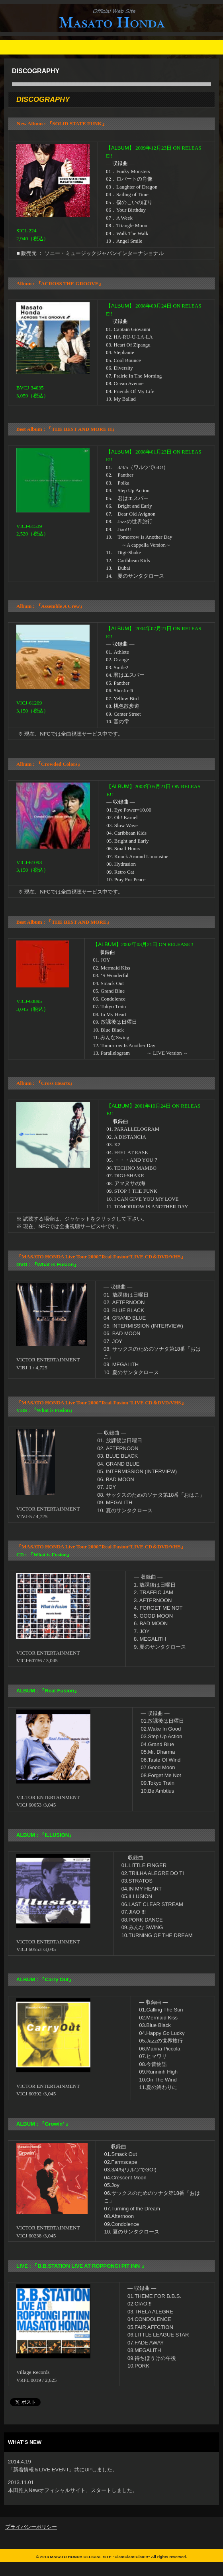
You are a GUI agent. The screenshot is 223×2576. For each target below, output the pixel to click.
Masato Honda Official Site (103, 33)
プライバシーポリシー (31, 2527)
